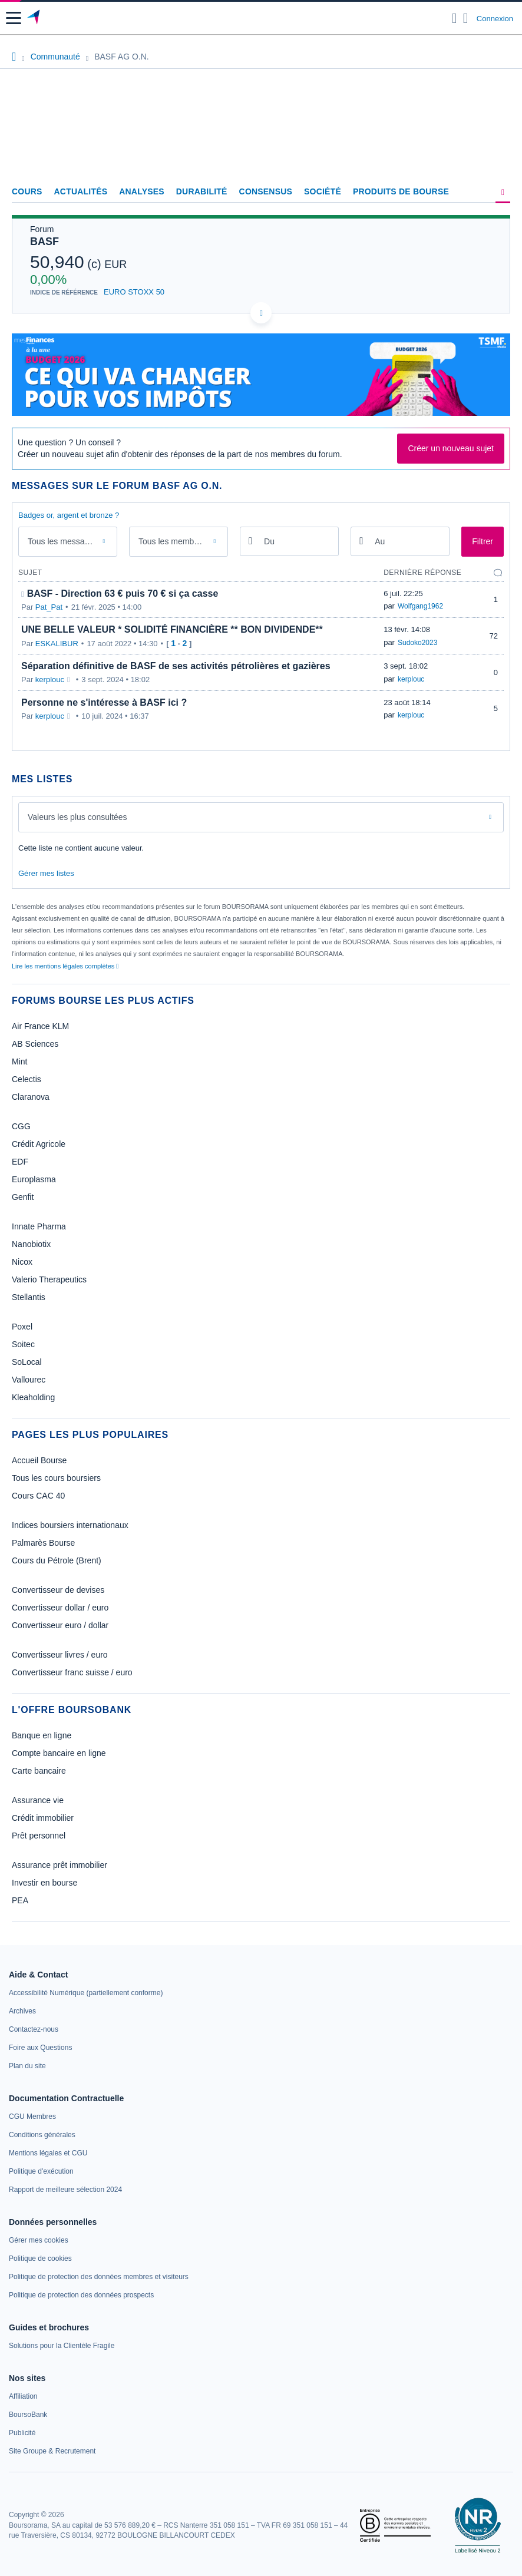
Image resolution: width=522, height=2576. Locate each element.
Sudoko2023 (417, 643)
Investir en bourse (44, 1882)
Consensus (265, 191)
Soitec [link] (23, 1344)
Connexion (495, 18)
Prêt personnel (38, 1835)
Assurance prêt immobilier (59, 1865)
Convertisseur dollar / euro (60, 1607)
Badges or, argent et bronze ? (68, 515)
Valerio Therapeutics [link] (49, 1279)
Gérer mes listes (46, 873)
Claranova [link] (30, 1097)
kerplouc (49, 679)
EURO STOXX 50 (134, 291)
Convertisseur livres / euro (60, 1654)
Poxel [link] (22, 1326)
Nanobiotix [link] (31, 1244)
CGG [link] (21, 1126)
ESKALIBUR (56, 643)
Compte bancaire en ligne (59, 1753)
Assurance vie (38, 1800)
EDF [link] (20, 1161)
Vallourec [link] (28, 1379)
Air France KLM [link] (40, 1026)
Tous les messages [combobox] (63, 541)
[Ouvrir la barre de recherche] (454, 18)
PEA (20, 1900)
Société (322, 191)
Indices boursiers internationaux (70, 1525)
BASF (44, 241)
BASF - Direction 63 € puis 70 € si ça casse (123, 593)
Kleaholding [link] (33, 1397)
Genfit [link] (23, 1197)
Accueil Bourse (39, 1460)
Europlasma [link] (34, 1179)
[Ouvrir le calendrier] (250, 540)
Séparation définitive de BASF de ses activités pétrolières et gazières (176, 666)
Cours (27, 191)
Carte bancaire (39, 1770)
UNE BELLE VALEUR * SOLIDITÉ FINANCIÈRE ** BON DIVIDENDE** (172, 629)
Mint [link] (19, 1061)
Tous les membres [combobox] (172, 541)
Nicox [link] (22, 1261)
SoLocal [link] (27, 1362)
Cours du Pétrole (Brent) (56, 1560)
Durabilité (201, 191)
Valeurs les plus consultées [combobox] (77, 817)
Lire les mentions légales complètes (65, 966)
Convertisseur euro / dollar (60, 1625)
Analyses (141, 191)
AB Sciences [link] (35, 1044)
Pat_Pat (48, 607)
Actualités (81, 191)
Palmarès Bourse (43, 1542)
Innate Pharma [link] (39, 1226)
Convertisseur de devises (58, 1590)
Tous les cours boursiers (56, 1478)
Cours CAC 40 (38, 1495)
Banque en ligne (41, 1735)
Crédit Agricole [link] (38, 1144)
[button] (13, 18)
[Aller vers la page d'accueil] (34, 18)
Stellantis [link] (28, 1297)
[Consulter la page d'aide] (465, 18)
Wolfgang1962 (420, 606)
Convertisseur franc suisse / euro (72, 1672)
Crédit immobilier (43, 1818)
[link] (86, 1993)
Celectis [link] (26, 1079)
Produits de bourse (401, 191)
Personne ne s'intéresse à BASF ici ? (104, 702)
